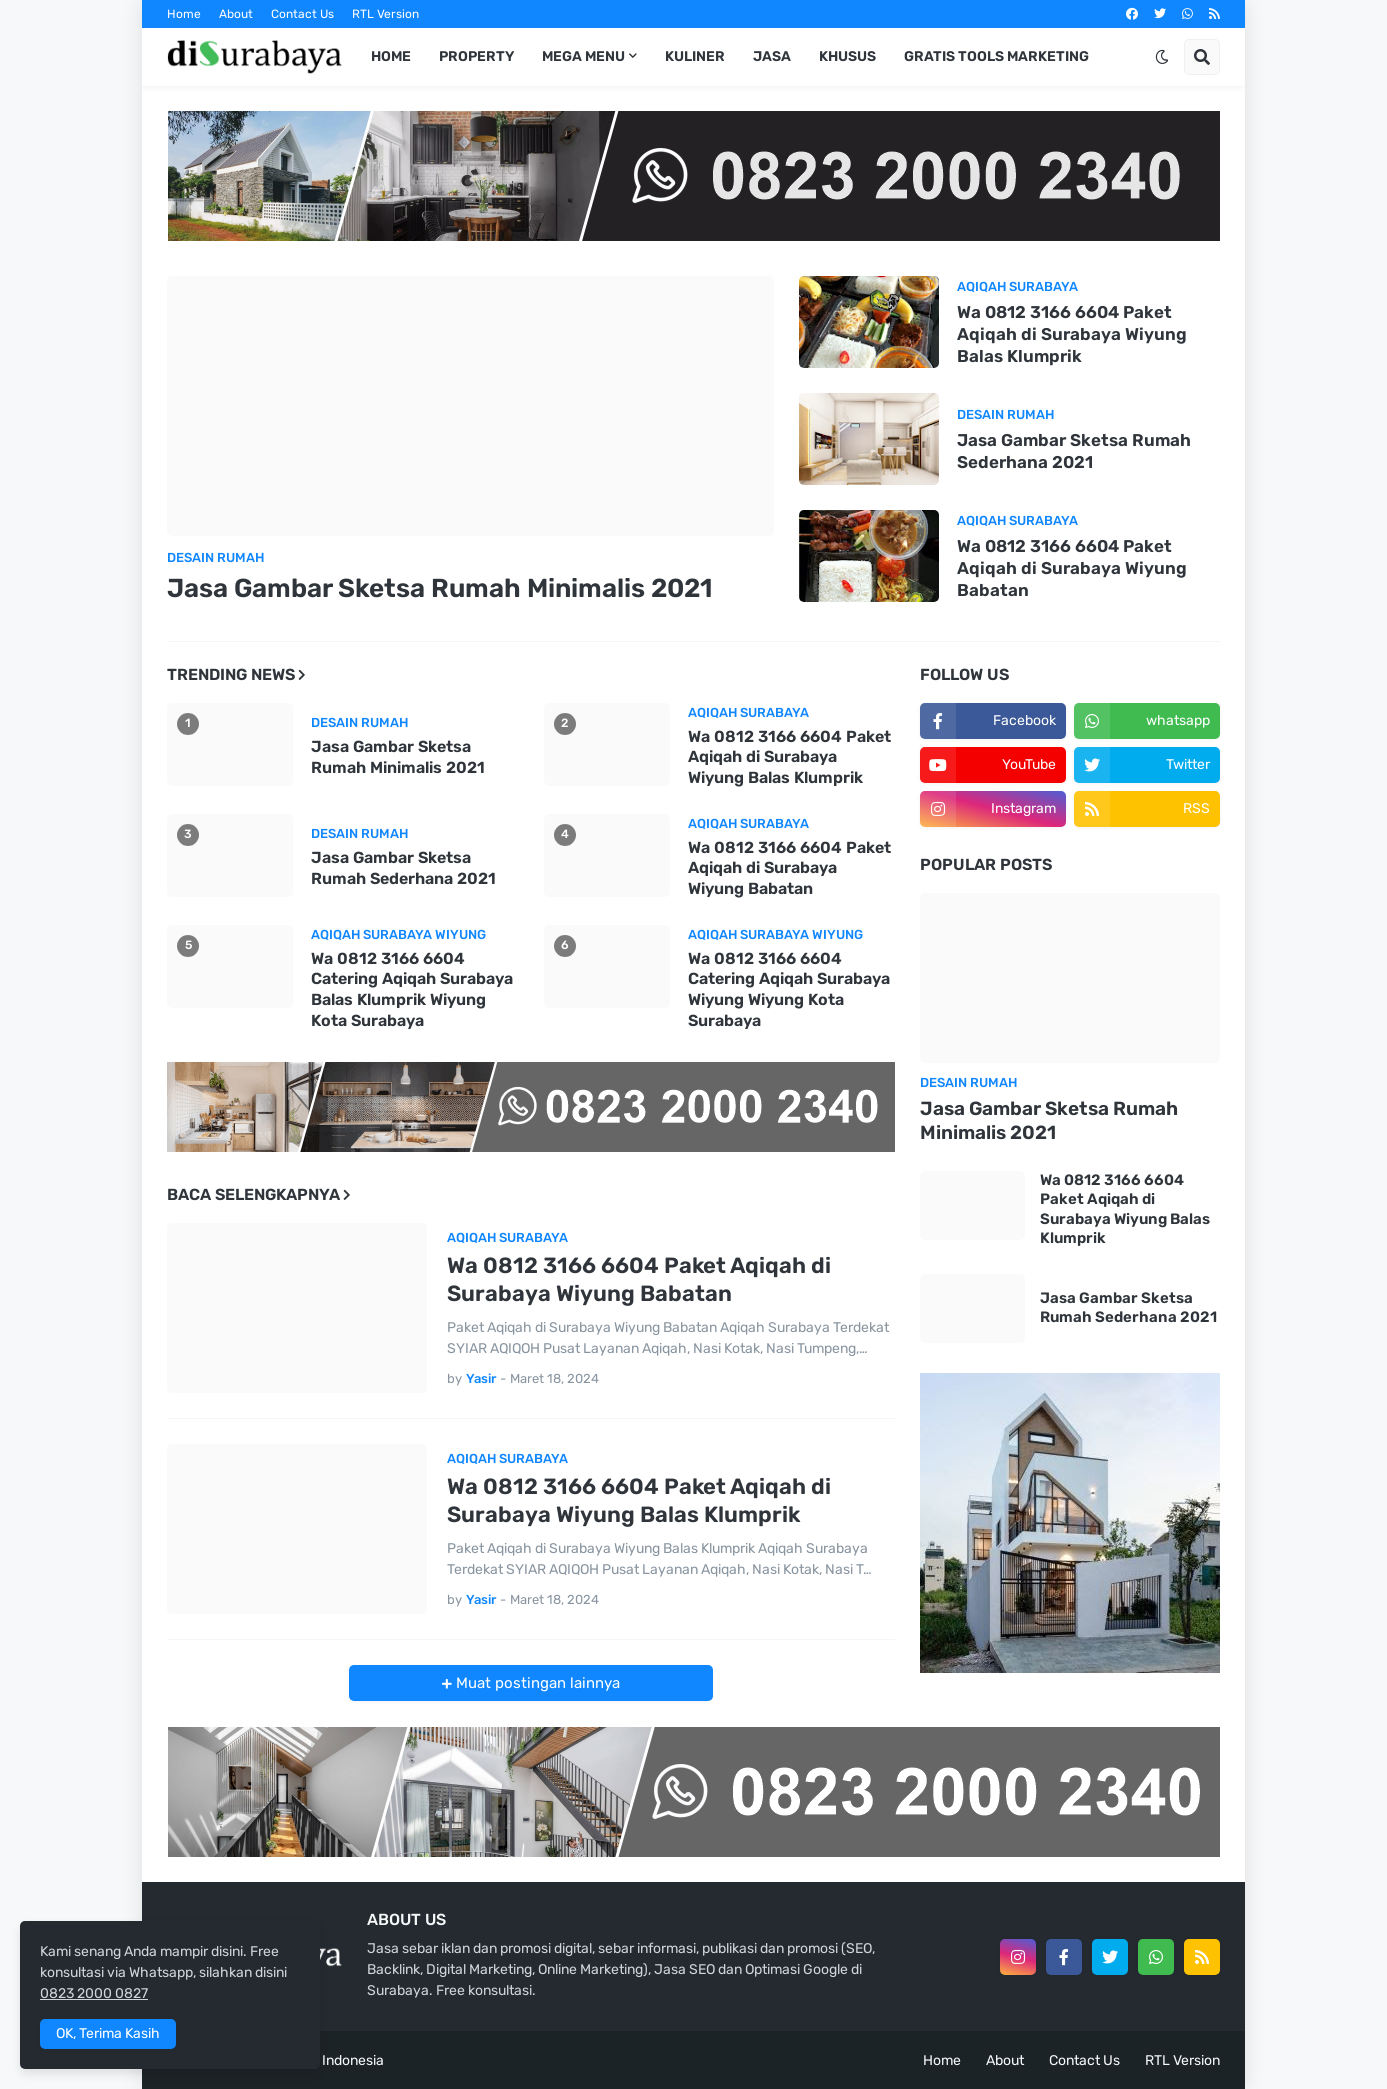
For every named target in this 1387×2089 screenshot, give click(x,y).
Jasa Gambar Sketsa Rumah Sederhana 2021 (1074, 451)
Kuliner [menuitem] (695, 56)
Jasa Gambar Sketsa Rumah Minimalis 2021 (439, 588)
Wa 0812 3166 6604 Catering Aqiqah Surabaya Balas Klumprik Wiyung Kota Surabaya (412, 989)
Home (184, 14)
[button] (1162, 57)
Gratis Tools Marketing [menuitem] (996, 56)
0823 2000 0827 (94, 1993)
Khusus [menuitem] (847, 56)
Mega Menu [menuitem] (583, 56)
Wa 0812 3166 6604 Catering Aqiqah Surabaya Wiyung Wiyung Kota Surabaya (789, 989)
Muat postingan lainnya (536, 1683)
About (236, 14)
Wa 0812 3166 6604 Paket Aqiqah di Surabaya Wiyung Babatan (1072, 568)
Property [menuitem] (476, 56)
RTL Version (385, 14)
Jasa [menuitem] (772, 56)
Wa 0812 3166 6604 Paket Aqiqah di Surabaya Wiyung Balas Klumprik (1072, 334)
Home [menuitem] (391, 56)
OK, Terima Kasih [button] (108, 2033)
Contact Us (302, 14)
